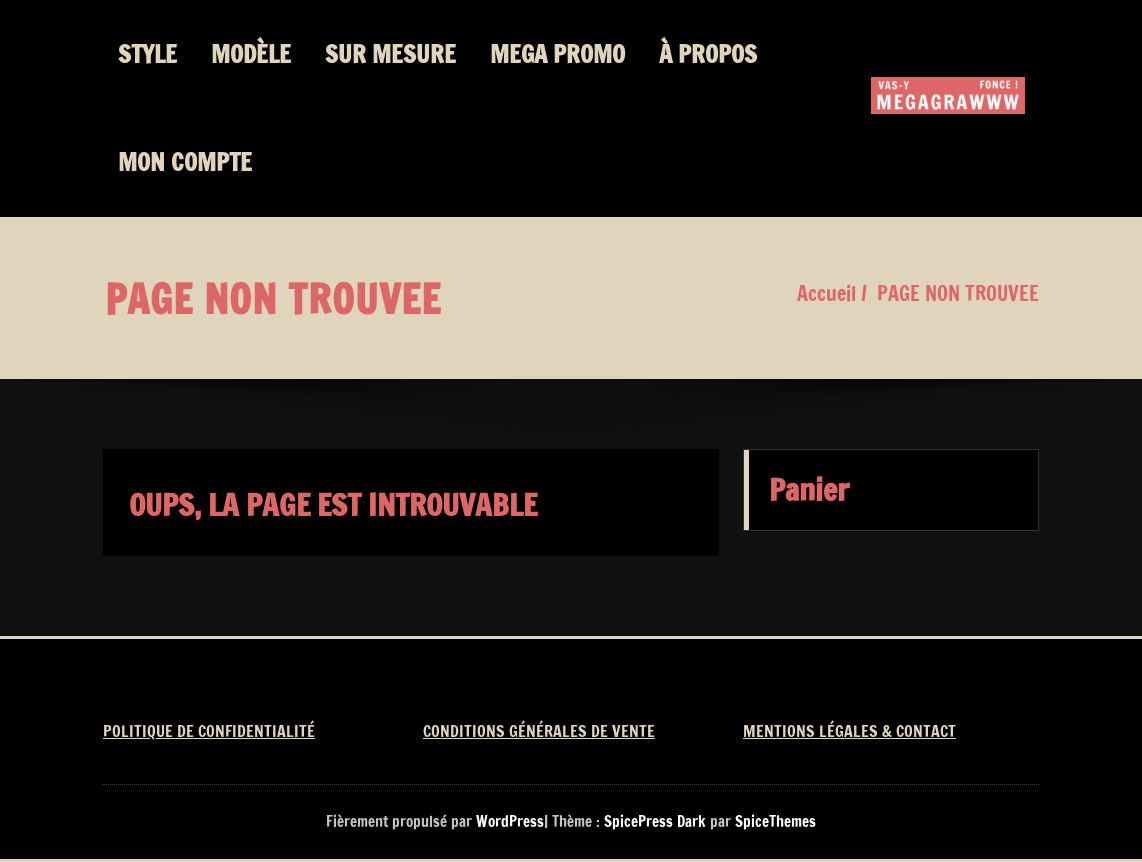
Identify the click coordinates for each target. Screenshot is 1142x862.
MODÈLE (251, 54)
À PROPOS (708, 54)
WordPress (510, 821)
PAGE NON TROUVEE (958, 293)
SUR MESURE (390, 54)
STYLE (147, 54)
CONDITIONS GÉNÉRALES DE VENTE (539, 731)
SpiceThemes (773, 821)
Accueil (826, 293)
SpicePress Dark (655, 821)
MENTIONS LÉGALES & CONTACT (849, 731)
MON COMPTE (185, 162)
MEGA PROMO (557, 54)
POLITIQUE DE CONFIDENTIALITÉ (209, 731)
